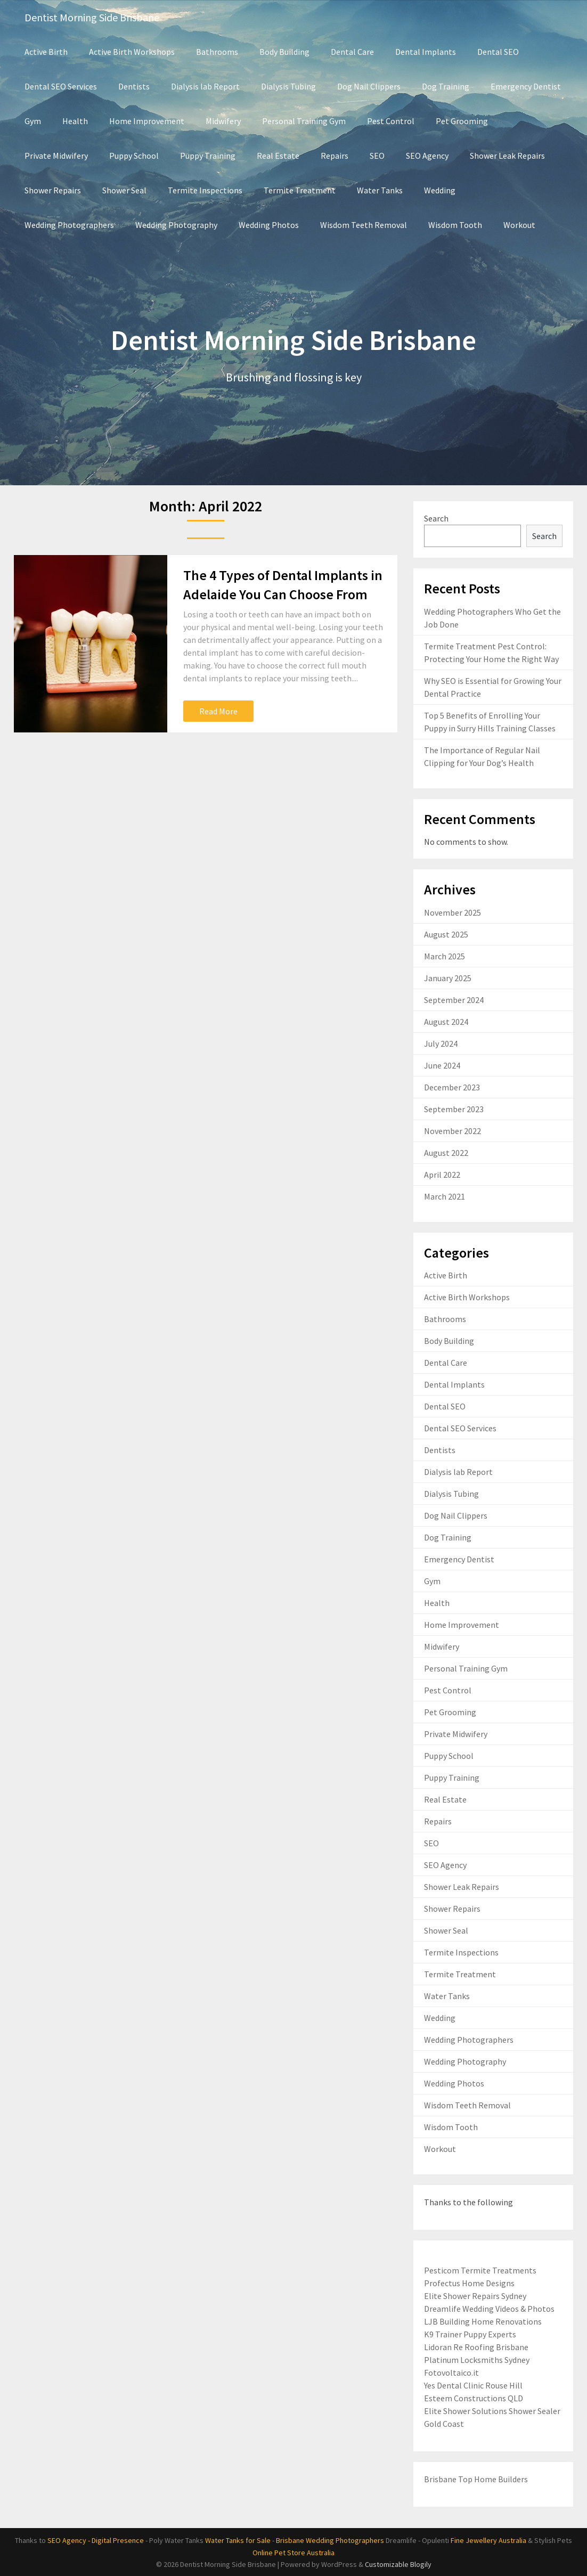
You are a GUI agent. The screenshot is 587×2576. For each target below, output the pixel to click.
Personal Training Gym (304, 121)
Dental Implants (425, 51)
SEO (377, 155)
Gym (33, 121)
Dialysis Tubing (288, 86)
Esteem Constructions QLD (473, 2398)
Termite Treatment (300, 190)
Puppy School (134, 155)
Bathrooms (217, 51)
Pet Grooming (462, 121)
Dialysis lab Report (205, 86)
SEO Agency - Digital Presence (95, 2540)
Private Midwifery (56, 155)
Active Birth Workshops (132, 51)
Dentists (134, 86)
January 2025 (447, 978)
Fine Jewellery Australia (488, 2540)
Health (75, 121)
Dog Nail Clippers (369, 86)
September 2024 (454, 999)
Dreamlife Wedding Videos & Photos (489, 2308)
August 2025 (446, 934)
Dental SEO (498, 51)
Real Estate (278, 155)
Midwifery (223, 121)
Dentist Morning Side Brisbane (92, 17)
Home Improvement (146, 121)
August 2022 (446, 1152)
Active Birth (46, 51)
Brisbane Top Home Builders (476, 2479)
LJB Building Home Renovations (483, 2321)
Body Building (284, 51)
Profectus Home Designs (469, 2283)
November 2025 (452, 912)
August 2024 (446, 1021)
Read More (218, 711)
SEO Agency (427, 155)
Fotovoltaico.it (451, 2372)
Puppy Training (207, 155)
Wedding (439, 190)
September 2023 (454, 1109)
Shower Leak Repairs (507, 155)
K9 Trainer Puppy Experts (470, 2334)
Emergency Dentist (526, 86)
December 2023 (452, 1087)
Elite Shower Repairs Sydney (475, 2295)
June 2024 (442, 1065)
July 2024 (441, 1043)
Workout (519, 224)
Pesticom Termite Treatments (480, 2270)
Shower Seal (124, 190)
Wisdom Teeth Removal (363, 224)
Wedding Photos (269, 224)
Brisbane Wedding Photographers (330, 2540)
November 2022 (452, 1131)
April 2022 (442, 1174)
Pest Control (390, 121)
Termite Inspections (205, 190)
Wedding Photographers (69, 224)
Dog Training (445, 86)
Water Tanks (380, 190)
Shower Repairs (53, 190)
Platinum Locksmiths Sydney (476, 2359)
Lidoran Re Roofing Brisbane (476, 2347)
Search (436, 518)
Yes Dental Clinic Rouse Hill (473, 2385)
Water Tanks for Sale (238, 2540)
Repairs (334, 155)
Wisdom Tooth (455, 224)
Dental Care (352, 51)
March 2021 (444, 1196)
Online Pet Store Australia (293, 2552)
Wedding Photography (176, 224)
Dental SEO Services (61, 86)
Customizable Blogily (398, 2564)
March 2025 (444, 956)
